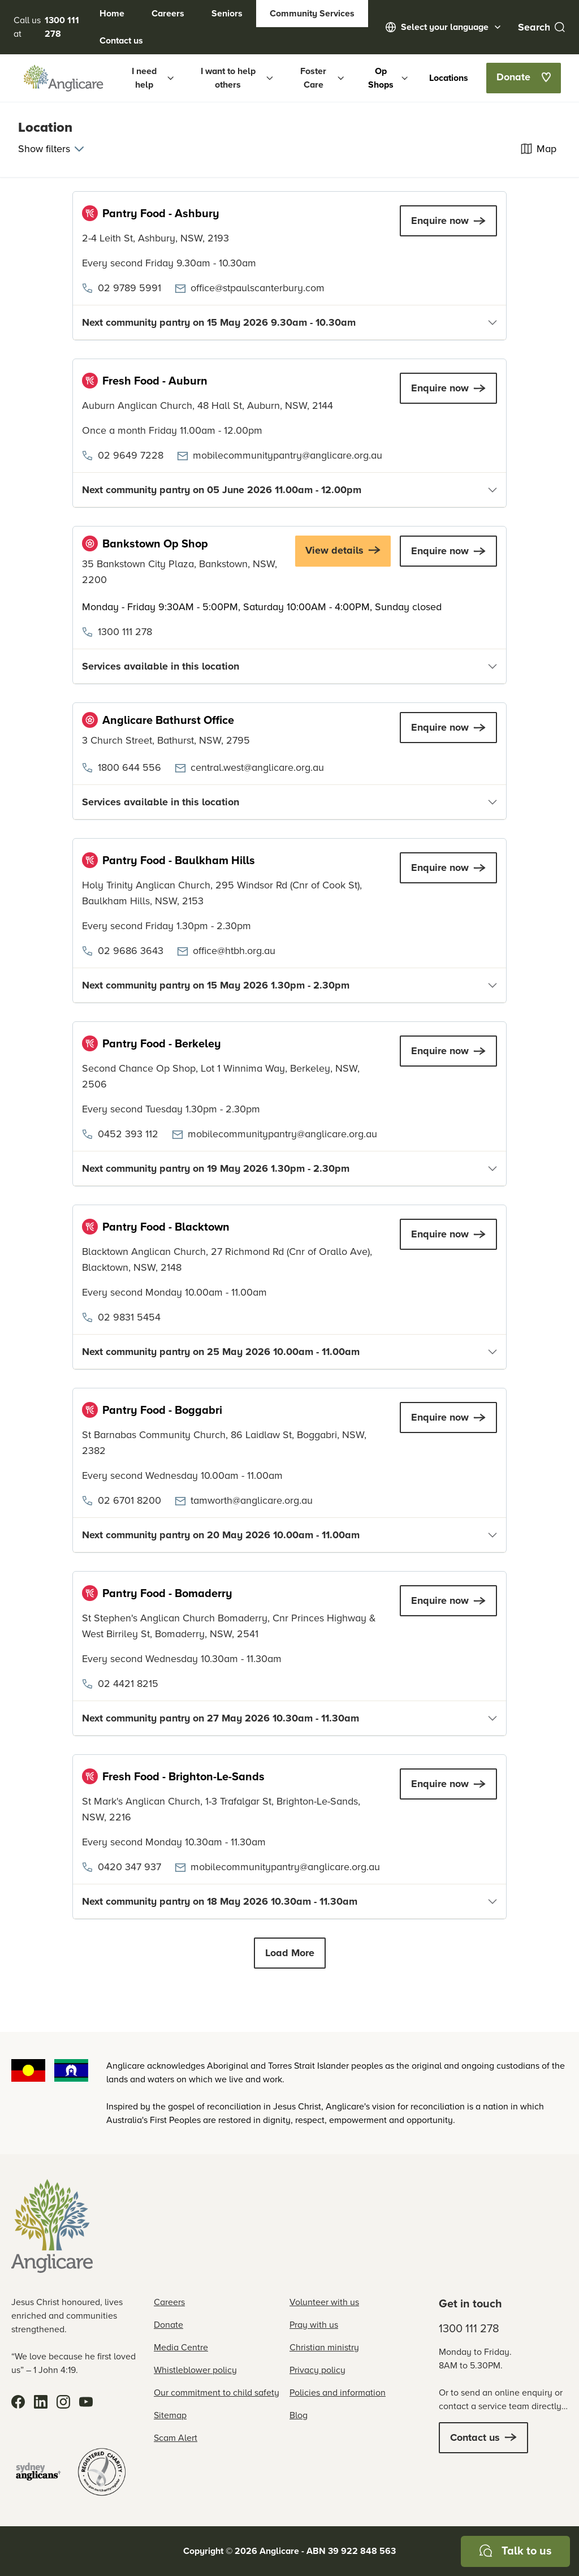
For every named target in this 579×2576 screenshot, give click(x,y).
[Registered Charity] (102, 2472)
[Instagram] (63, 2402)
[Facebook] (18, 2402)
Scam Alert (175, 2437)
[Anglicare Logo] (63, 78)
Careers (168, 13)
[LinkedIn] (40, 2402)
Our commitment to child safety (216, 2392)
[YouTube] (86, 2402)
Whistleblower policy (195, 2369)
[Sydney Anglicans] (38, 2472)
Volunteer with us (324, 2302)
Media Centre (181, 2347)
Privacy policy (317, 2369)
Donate (168, 2324)
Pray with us (314, 2324)
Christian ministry (324, 2347)
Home (112, 13)
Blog (299, 2415)
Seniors (227, 13)
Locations (448, 77)
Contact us (121, 40)
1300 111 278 (469, 2328)
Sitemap (170, 2415)
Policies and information (338, 2392)
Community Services (312, 13)
